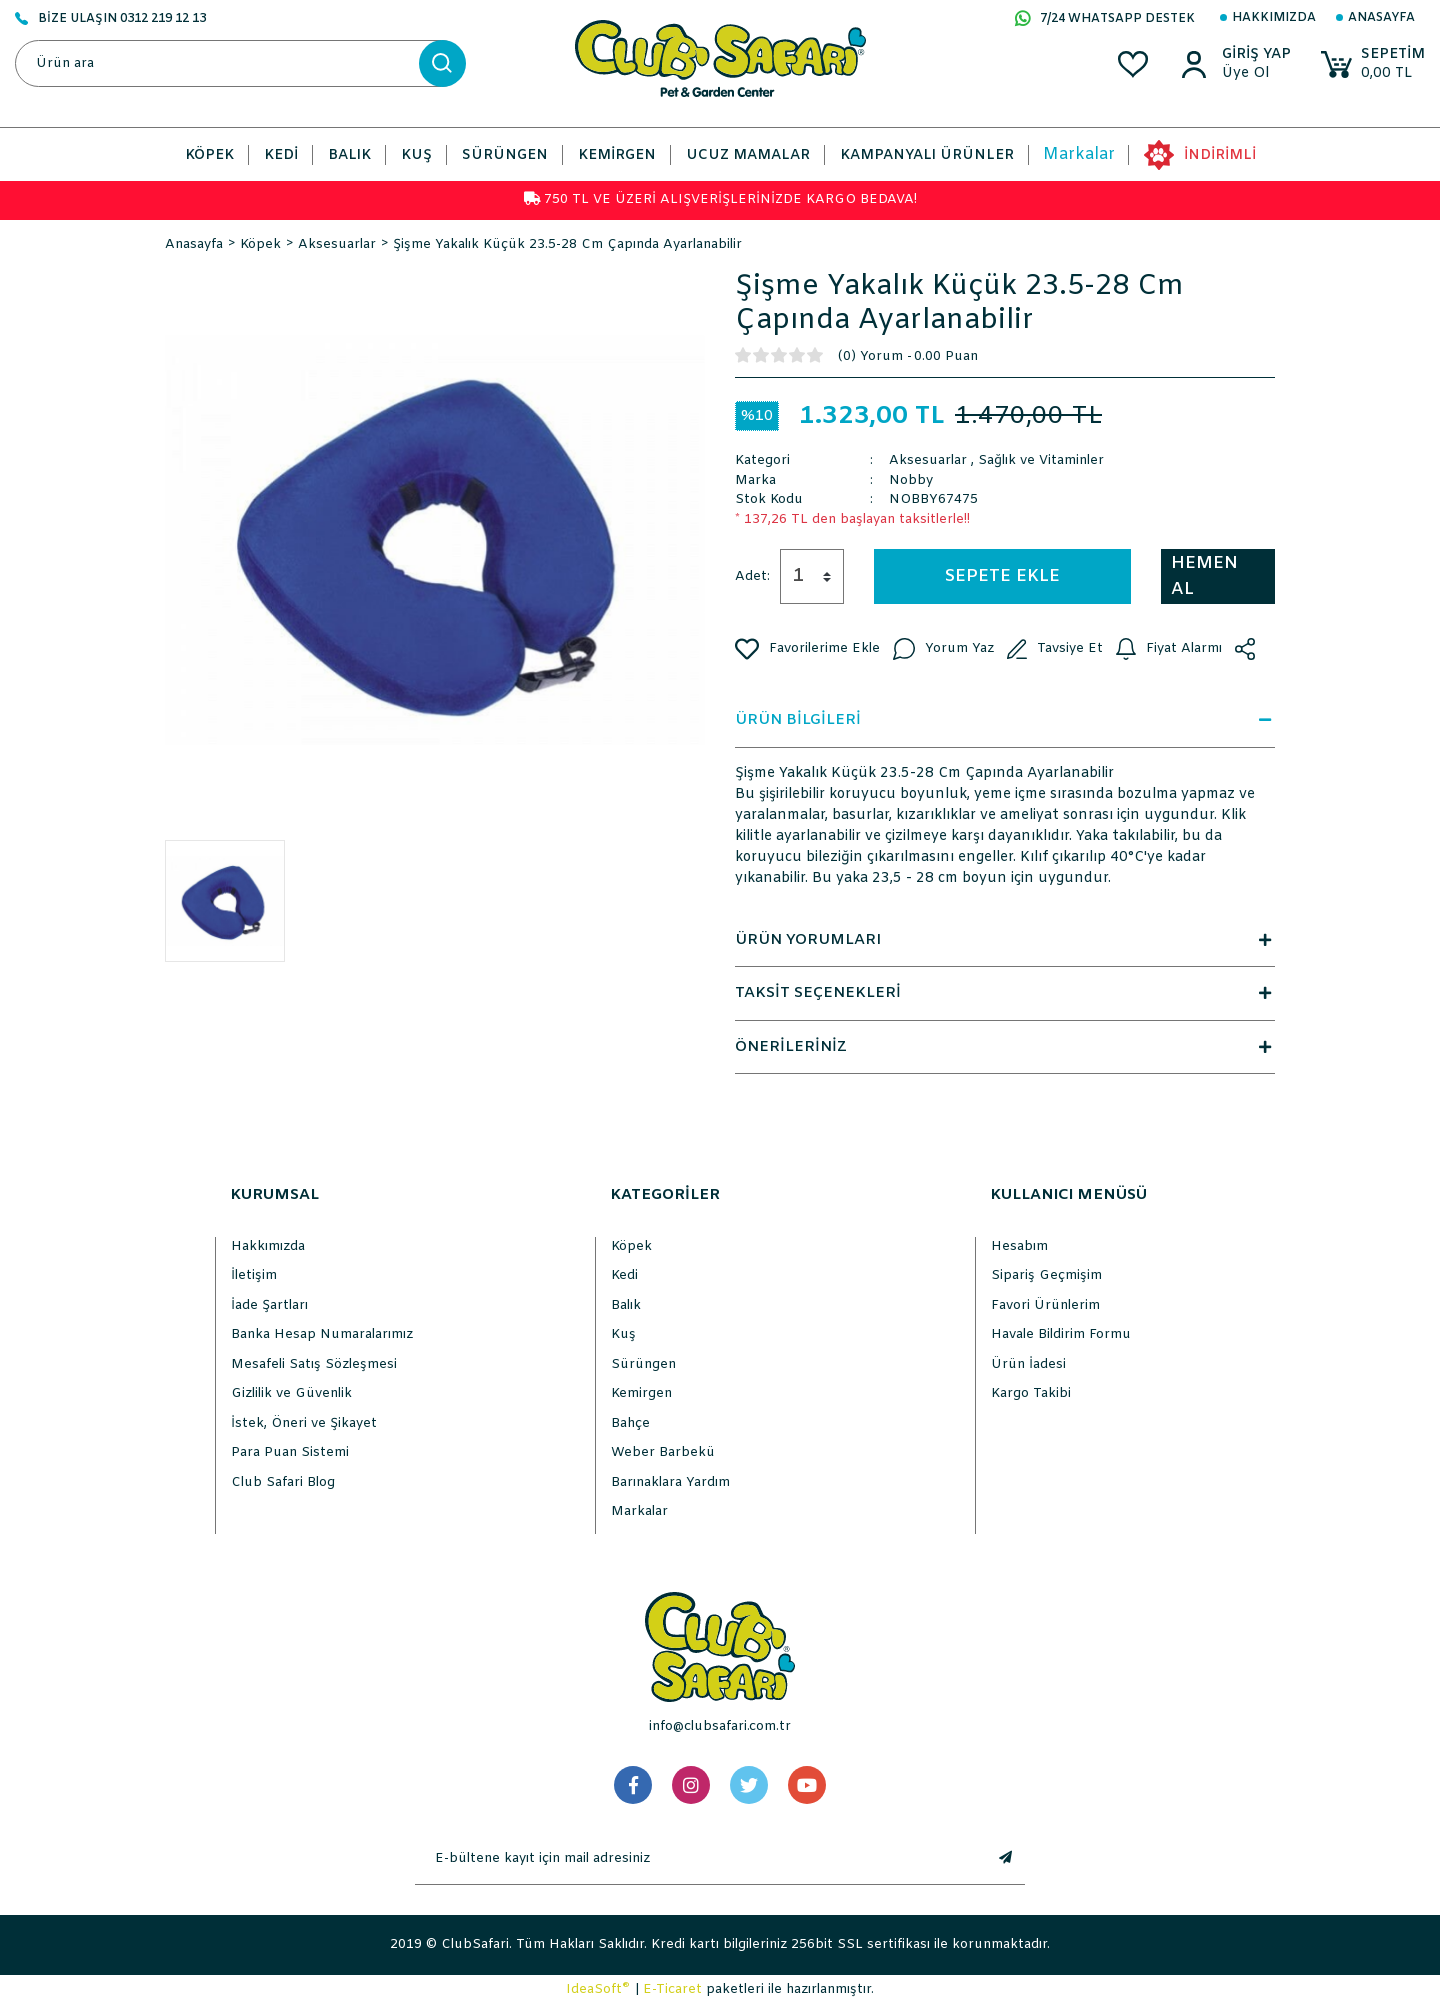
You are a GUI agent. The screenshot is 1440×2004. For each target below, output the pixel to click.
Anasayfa (1381, 18)
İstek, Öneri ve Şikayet (304, 1423)
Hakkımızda (1274, 18)
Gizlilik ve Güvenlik (291, 1393)
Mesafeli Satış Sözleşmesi (314, 1364)
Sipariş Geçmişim (1046, 1275)
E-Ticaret (672, 1989)
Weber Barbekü (663, 1452)
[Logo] (720, 58)
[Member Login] (1256, 55)
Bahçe (630, 1423)
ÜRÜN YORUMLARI (1005, 940)
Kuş (623, 1334)
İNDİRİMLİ (1220, 155)
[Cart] (1373, 64)
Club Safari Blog (283, 1482)
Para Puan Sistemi (290, 1452)
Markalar (1079, 154)
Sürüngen (643, 1364)
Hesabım (1019, 1246)
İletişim (254, 1275)
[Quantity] (812, 576)
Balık (626, 1305)
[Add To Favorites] (807, 649)
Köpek (631, 1246)
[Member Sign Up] (1256, 74)
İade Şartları (269, 1305)
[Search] (240, 63)
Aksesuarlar (928, 460)
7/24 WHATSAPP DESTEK (1105, 20)
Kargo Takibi (1031, 1393)
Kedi (624, 1275)
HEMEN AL (1204, 576)
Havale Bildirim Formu (1061, 1334)
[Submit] (1005, 1859)
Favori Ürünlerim (1045, 1305)
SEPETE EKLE (1002, 576)
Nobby (911, 480)
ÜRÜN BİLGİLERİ (1005, 720)
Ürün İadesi (1028, 1364)
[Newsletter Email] (700, 1859)
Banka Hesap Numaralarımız (322, 1334)
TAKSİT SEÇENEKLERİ (1005, 993)
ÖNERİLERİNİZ (1005, 1047)
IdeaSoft (598, 1989)
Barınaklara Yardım (670, 1482)
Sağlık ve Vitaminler (1041, 460)
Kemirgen (641, 1393)
